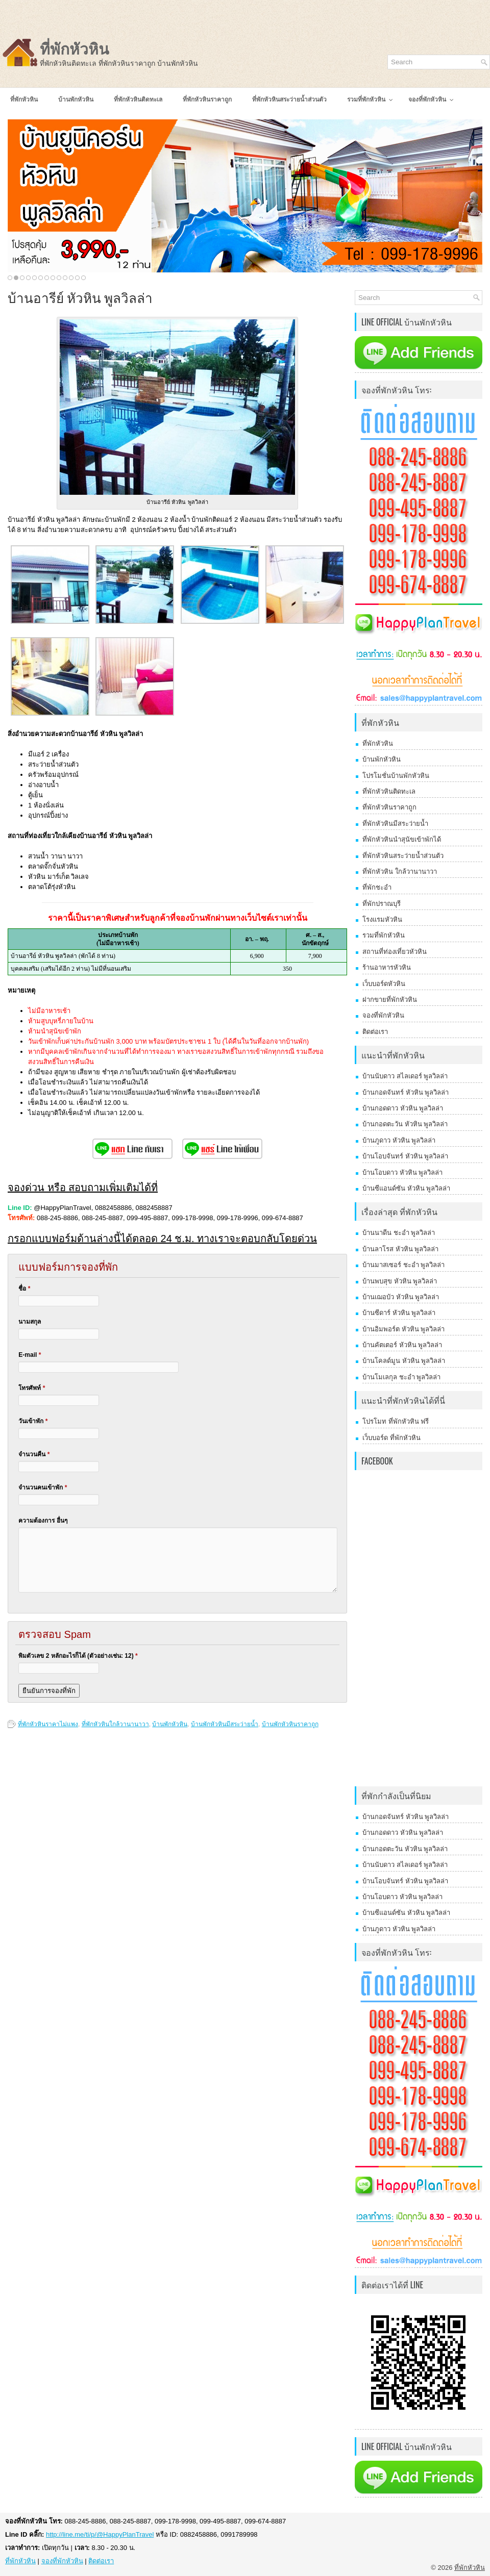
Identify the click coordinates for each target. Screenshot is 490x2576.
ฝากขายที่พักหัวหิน (389, 999)
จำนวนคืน (34, 1454)
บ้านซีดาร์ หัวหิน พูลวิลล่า (398, 1313)
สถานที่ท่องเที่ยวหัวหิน (394, 951)
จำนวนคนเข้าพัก (42, 1487)
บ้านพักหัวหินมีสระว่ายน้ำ (224, 1724)
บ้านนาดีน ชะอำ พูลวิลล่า (398, 1232)
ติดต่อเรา (375, 1032)
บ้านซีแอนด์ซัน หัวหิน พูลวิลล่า (406, 1188)
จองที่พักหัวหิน (383, 1015)
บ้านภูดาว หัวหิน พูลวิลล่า (398, 1140)
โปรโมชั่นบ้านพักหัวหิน (395, 775)
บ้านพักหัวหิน (169, 1724)
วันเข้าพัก (32, 1421)
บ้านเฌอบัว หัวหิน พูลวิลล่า (400, 1297)
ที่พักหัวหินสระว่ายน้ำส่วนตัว (403, 856)
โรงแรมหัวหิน (382, 919)
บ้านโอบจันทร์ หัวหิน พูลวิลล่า (405, 1156)
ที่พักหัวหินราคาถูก (389, 807)
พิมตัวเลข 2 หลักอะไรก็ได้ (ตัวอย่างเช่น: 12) (77, 1655)
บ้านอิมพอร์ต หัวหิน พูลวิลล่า (403, 1329)
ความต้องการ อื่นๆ (42, 1520)
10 (65, 277)
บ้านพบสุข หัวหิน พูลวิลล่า (399, 1281)
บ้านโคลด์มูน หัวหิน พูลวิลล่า (403, 1361)
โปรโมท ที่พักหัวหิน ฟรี (395, 1421)
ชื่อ (24, 1288)
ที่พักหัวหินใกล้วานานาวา (115, 1724)
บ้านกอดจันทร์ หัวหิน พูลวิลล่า (405, 1092)
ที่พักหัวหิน (74, 49)
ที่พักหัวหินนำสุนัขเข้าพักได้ (401, 839)
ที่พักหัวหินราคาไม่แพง (48, 1724)
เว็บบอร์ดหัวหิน (383, 984)
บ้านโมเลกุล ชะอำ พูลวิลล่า (401, 1377)
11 (71, 277)
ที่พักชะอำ (376, 887)
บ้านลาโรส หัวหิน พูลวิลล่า (400, 1249)
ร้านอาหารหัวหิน (386, 967)
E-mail (29, 1354)
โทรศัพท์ (31, 1388)
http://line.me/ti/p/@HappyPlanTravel (100, 2534)
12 (77, 277)
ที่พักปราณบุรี (381, 903)
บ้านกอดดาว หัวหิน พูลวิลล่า (402, 1108)
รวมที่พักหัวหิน (383, 935)
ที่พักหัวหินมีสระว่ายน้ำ (395, 823)
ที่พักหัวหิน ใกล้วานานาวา (399, 871)
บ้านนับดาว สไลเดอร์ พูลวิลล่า (405, 1076)
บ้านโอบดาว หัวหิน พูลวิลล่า (402, 1172)
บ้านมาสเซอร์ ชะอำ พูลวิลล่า (403, 1265)
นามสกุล (29, 1321)
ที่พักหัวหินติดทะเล (388, 791)
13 (83, 277)
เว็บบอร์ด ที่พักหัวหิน (391, 1438)
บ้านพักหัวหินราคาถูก (290, 1724)
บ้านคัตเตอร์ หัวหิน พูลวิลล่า (402, 1345)
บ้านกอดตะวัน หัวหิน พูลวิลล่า (405, 1124)
